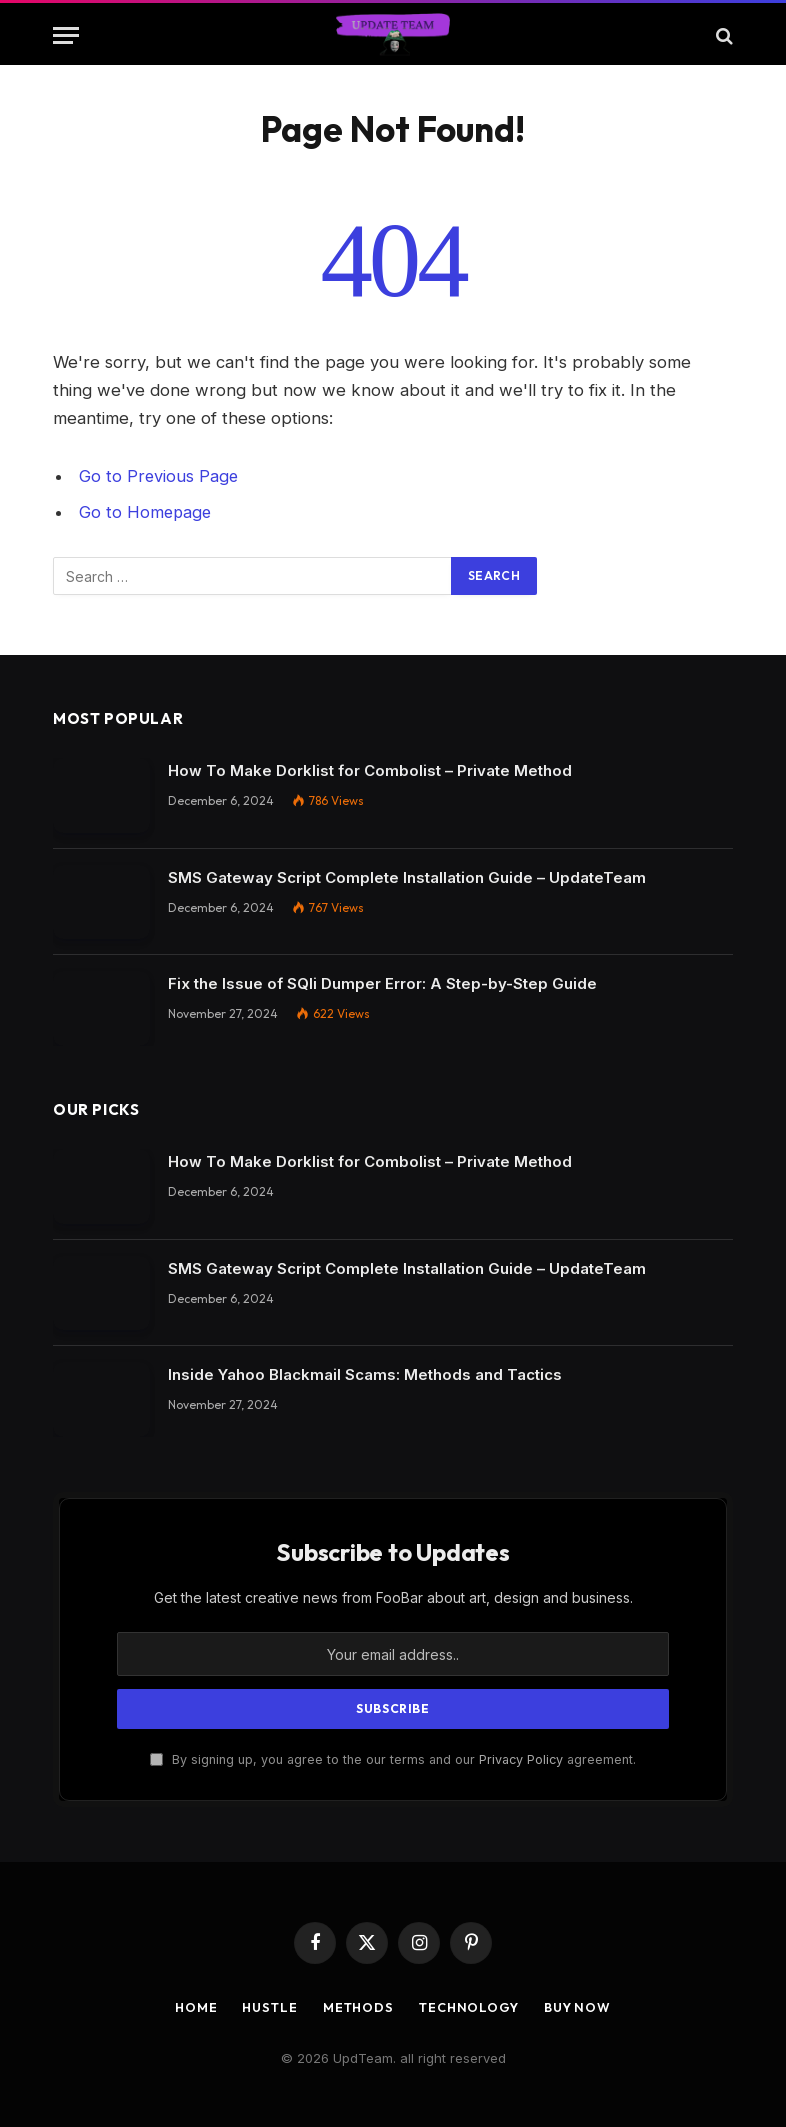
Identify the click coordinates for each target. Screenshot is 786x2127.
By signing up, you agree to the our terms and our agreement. (393, 1758)
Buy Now (582, 2006)
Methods (357, 2006)
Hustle (266, 2006)
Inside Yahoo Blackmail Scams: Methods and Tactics (365, 1373)
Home (191, 2006)
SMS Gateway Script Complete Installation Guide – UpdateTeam (407, 876)
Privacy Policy (521, 1758)
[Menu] (66, 35)
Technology (470, 2006)
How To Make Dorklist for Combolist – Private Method (370, 769)
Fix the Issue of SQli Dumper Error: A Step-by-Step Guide (382, 982)
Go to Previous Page (159, 476)
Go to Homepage (146, 512)
